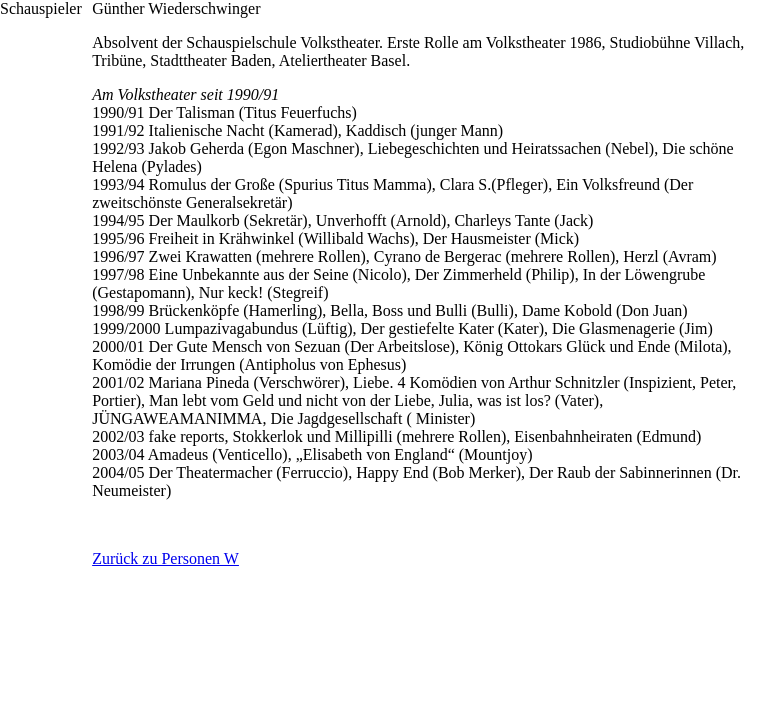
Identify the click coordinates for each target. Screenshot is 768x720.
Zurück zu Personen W (165, 558)
